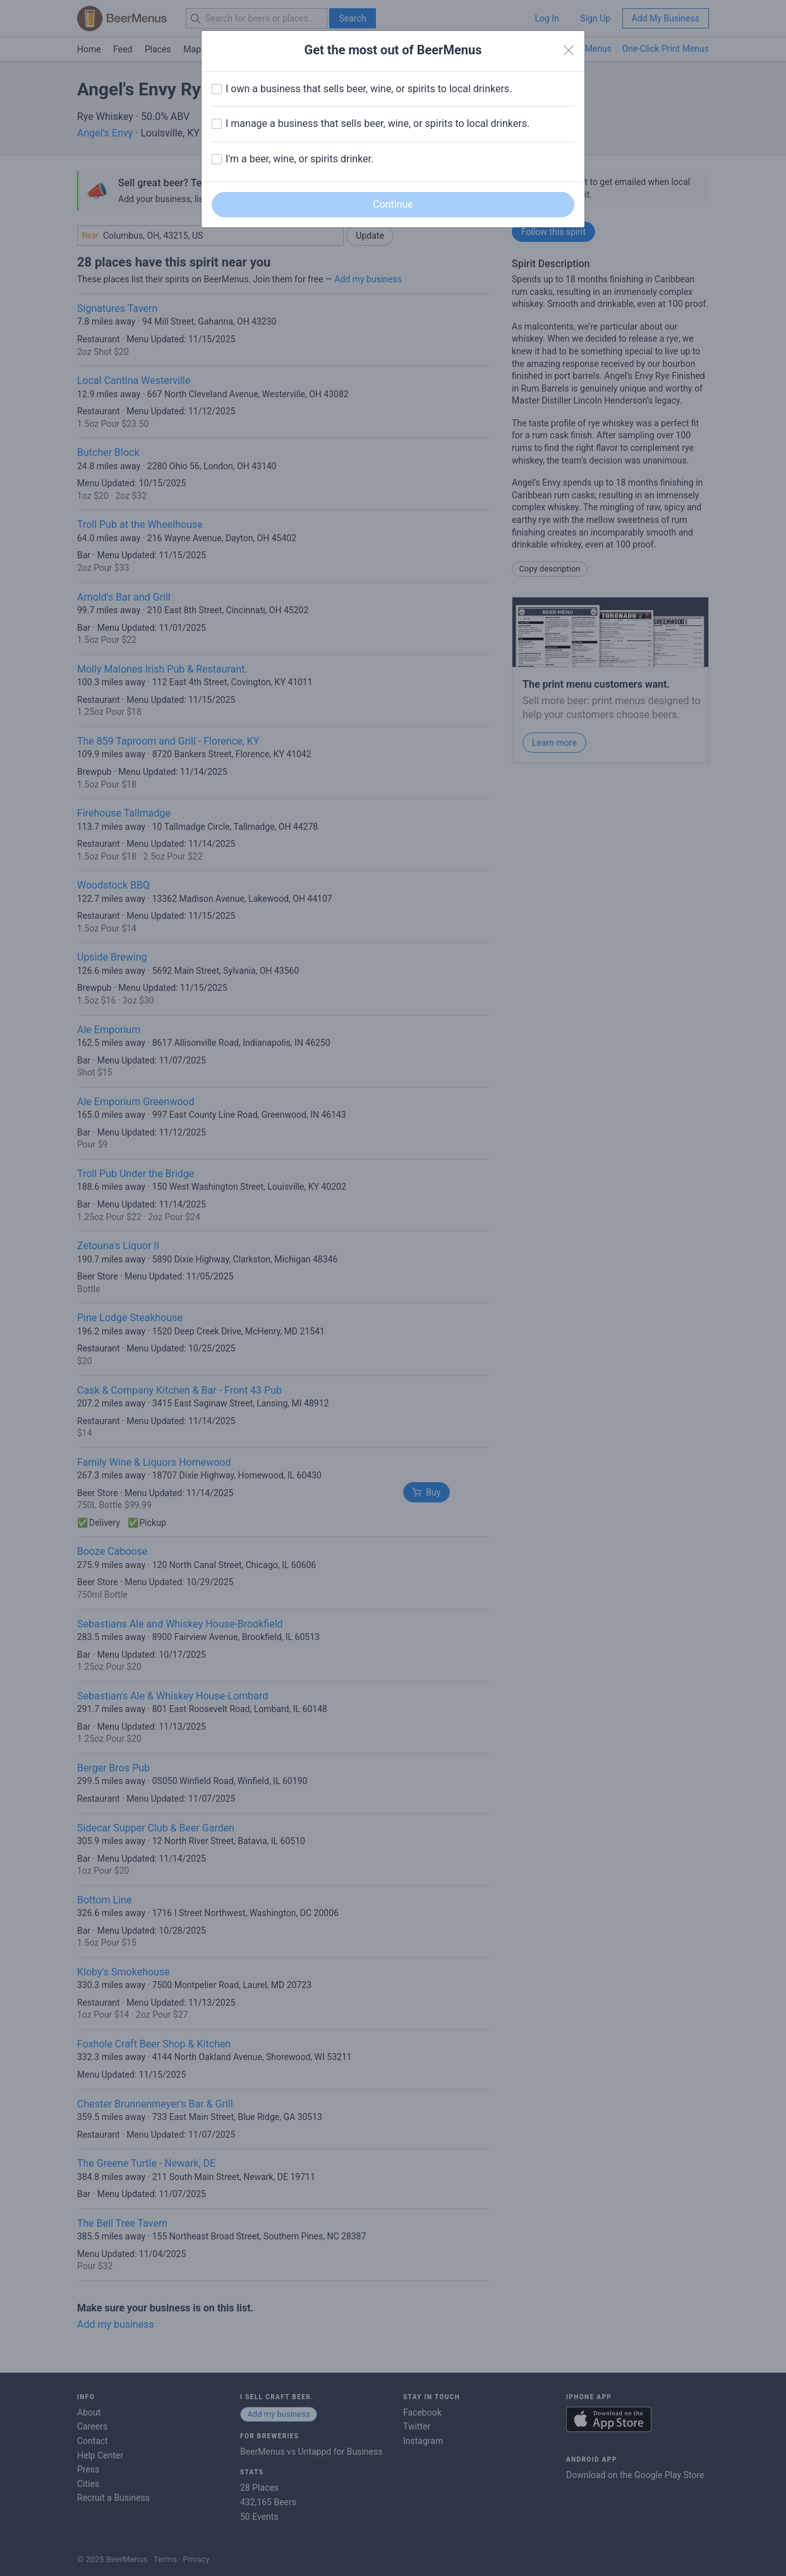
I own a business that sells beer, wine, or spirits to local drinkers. (369, 89)
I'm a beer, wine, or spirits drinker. (299, 159)
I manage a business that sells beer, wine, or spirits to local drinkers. (377, 123)
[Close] (568, 50)
